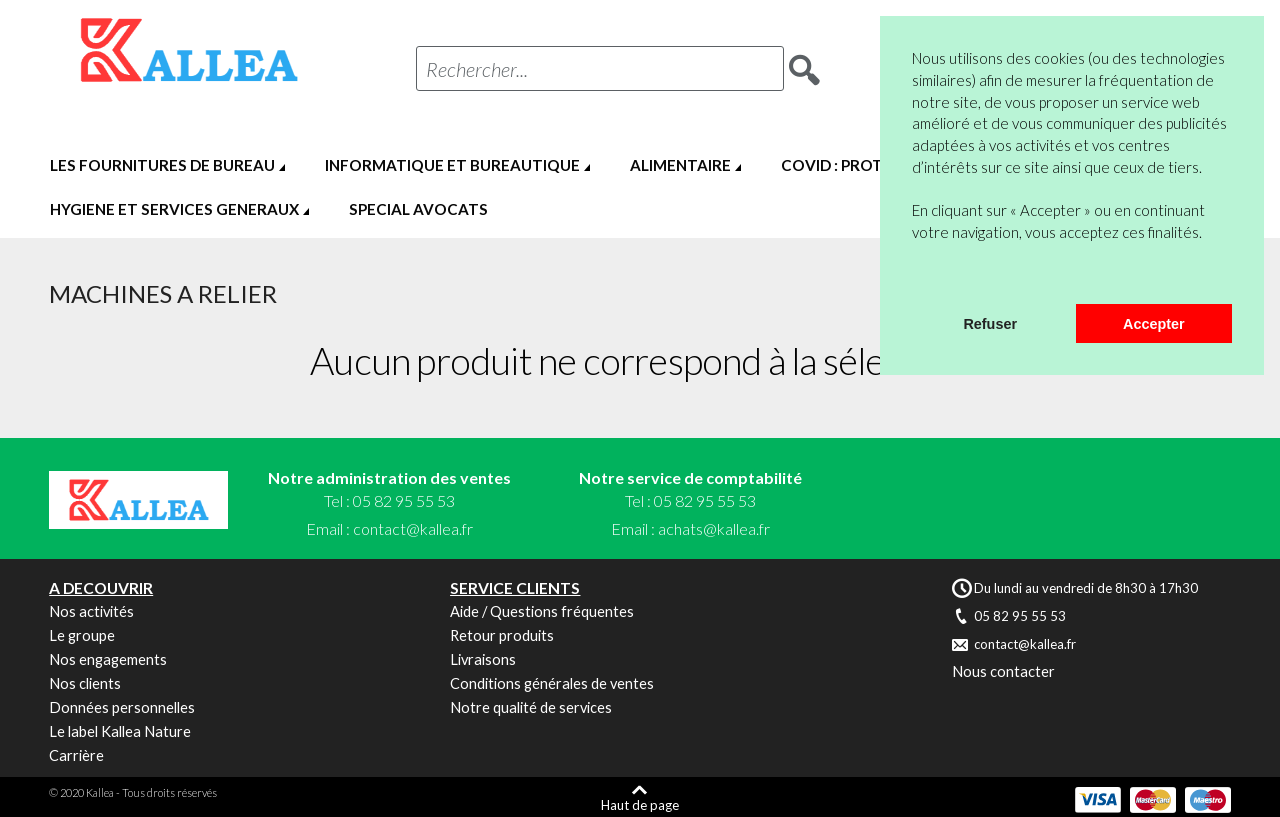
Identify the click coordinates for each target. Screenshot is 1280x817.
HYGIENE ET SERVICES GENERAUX (174, 209)
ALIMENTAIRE (680, 165)
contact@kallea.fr (413, 528)
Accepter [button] (1154, 324)
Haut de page (640, 804)
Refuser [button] (990, 324)
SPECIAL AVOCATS (418, 209)
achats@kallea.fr (714, 528)
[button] (915, 278)
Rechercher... (477, 69)
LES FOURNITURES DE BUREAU (162, 165)
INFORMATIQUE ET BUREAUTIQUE (452, 165)
